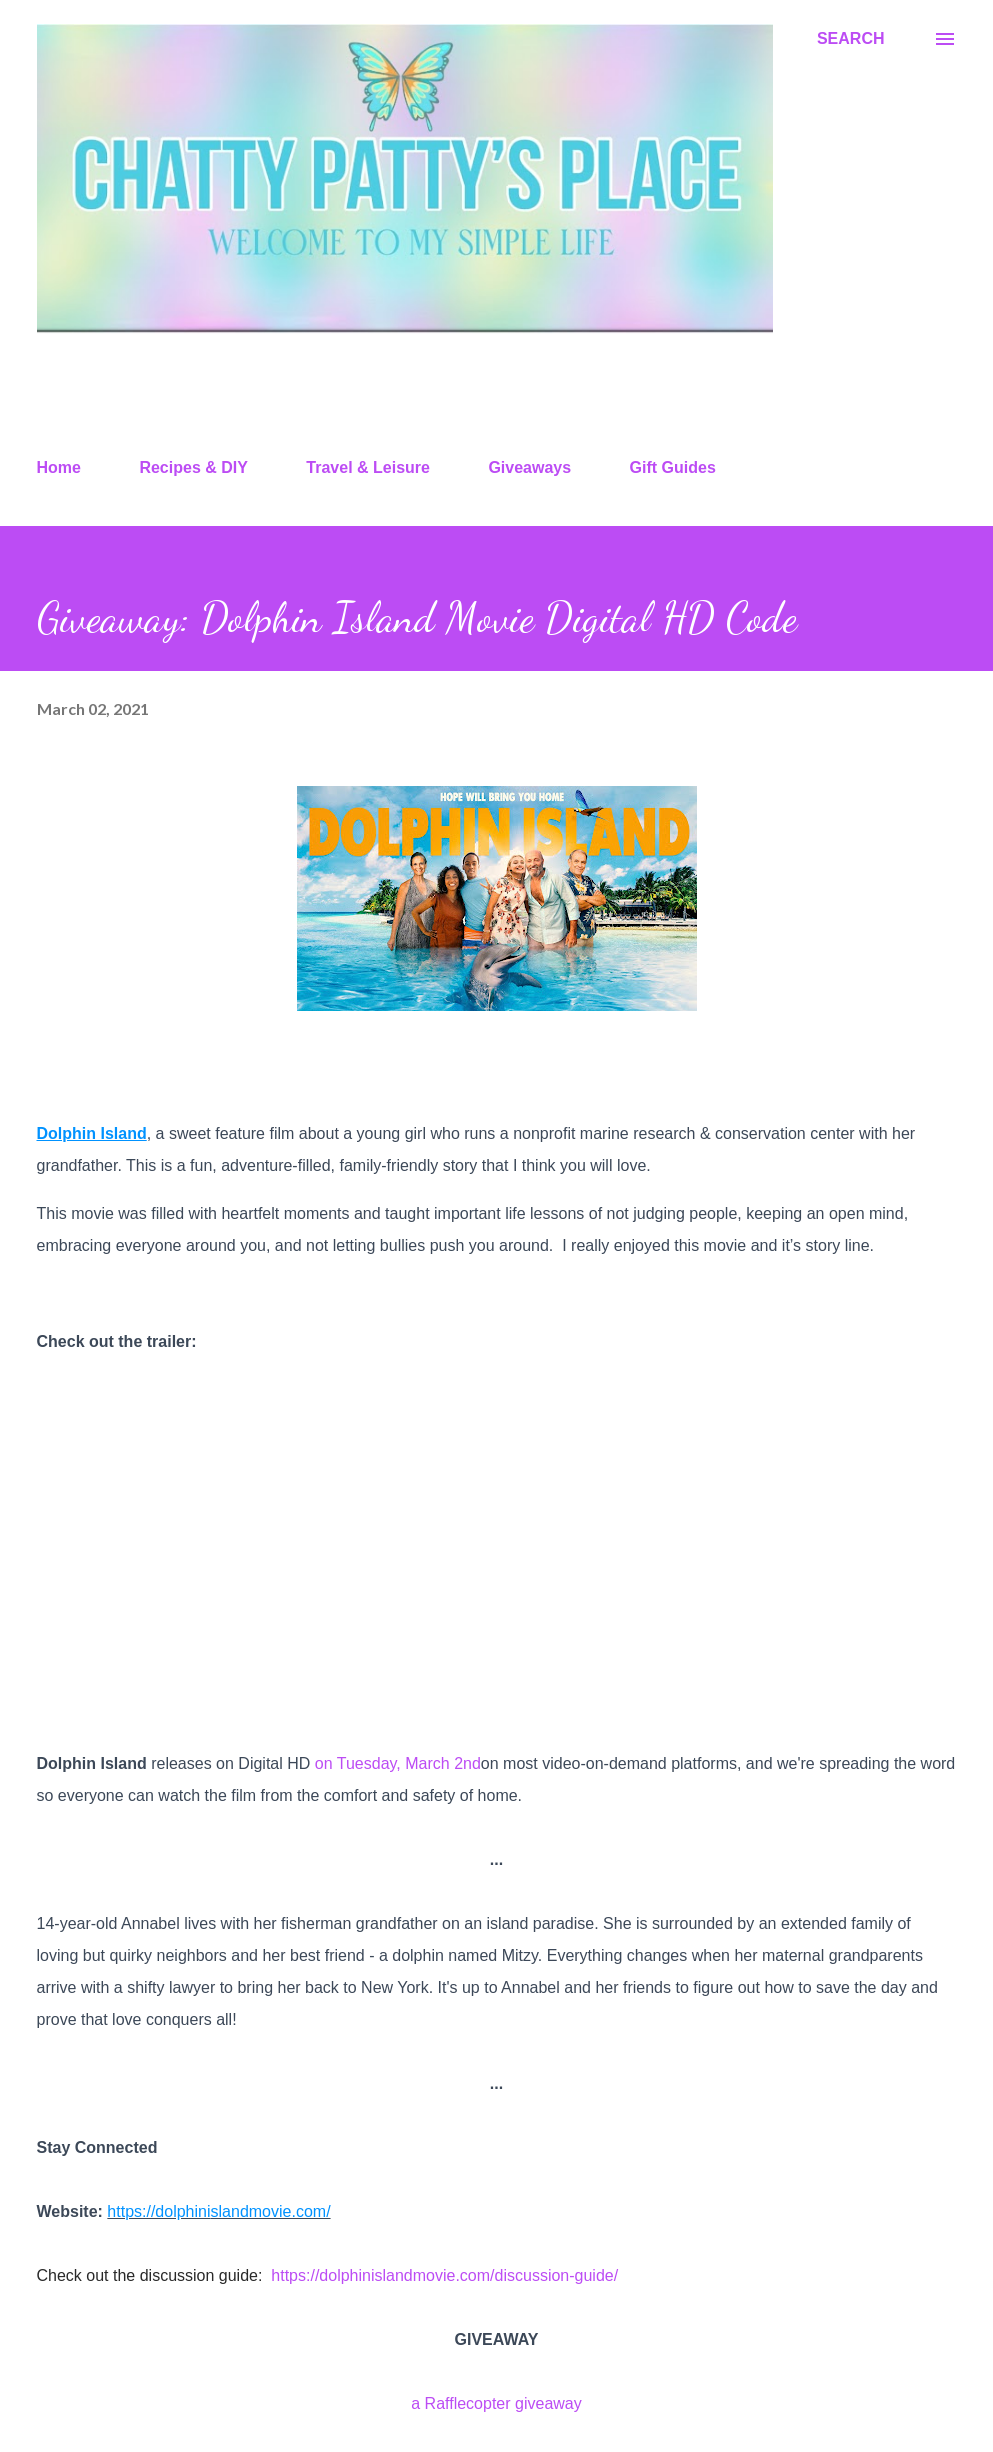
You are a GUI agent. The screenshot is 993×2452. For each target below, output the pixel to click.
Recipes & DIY (193, 467)
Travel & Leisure (368, 467)
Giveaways (529, 467)
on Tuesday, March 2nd (398, 1763)
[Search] (851, 39)
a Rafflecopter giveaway (496, 2403)
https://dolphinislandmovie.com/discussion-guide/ (444, 2275)
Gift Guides (673, 467)
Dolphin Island (92, 1133)
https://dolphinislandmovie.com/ (218, 2211)
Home (59, 467)
